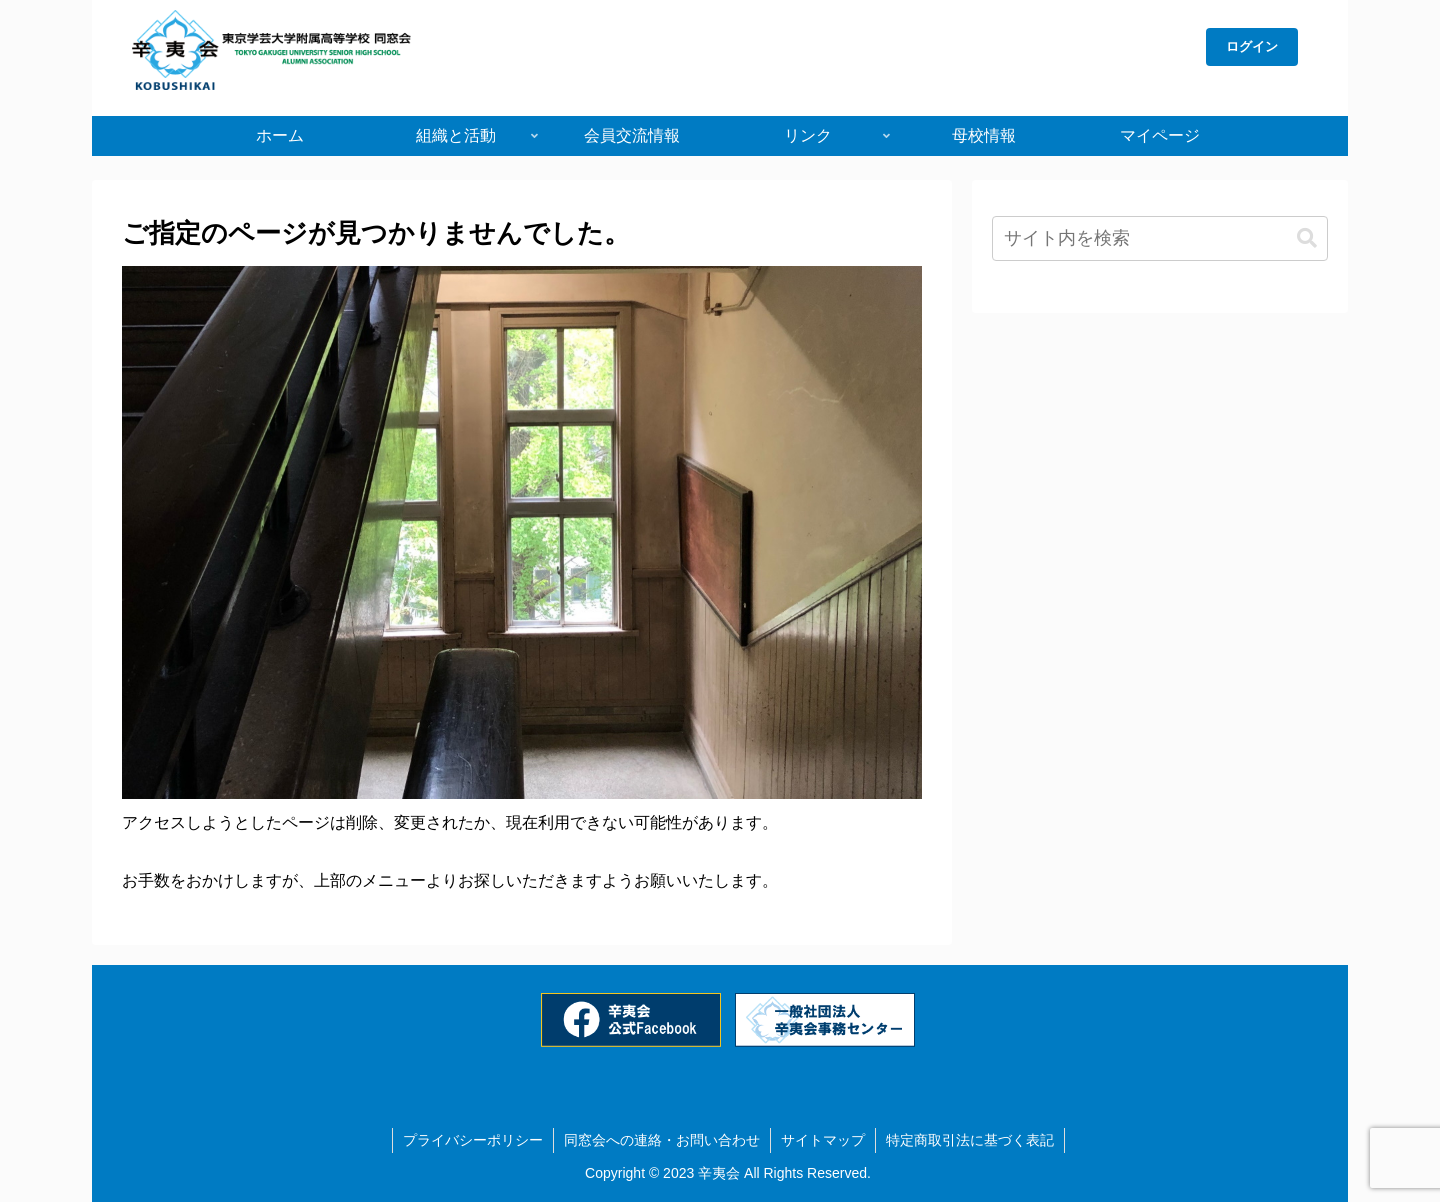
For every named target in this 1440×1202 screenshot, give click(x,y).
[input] (1160, 238)
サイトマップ (823, 1140)
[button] (1307, 238)
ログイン (1252, 46)
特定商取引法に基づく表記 (970, 1140)
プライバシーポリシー (473, 1140)
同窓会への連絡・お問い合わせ (662, 1140)
